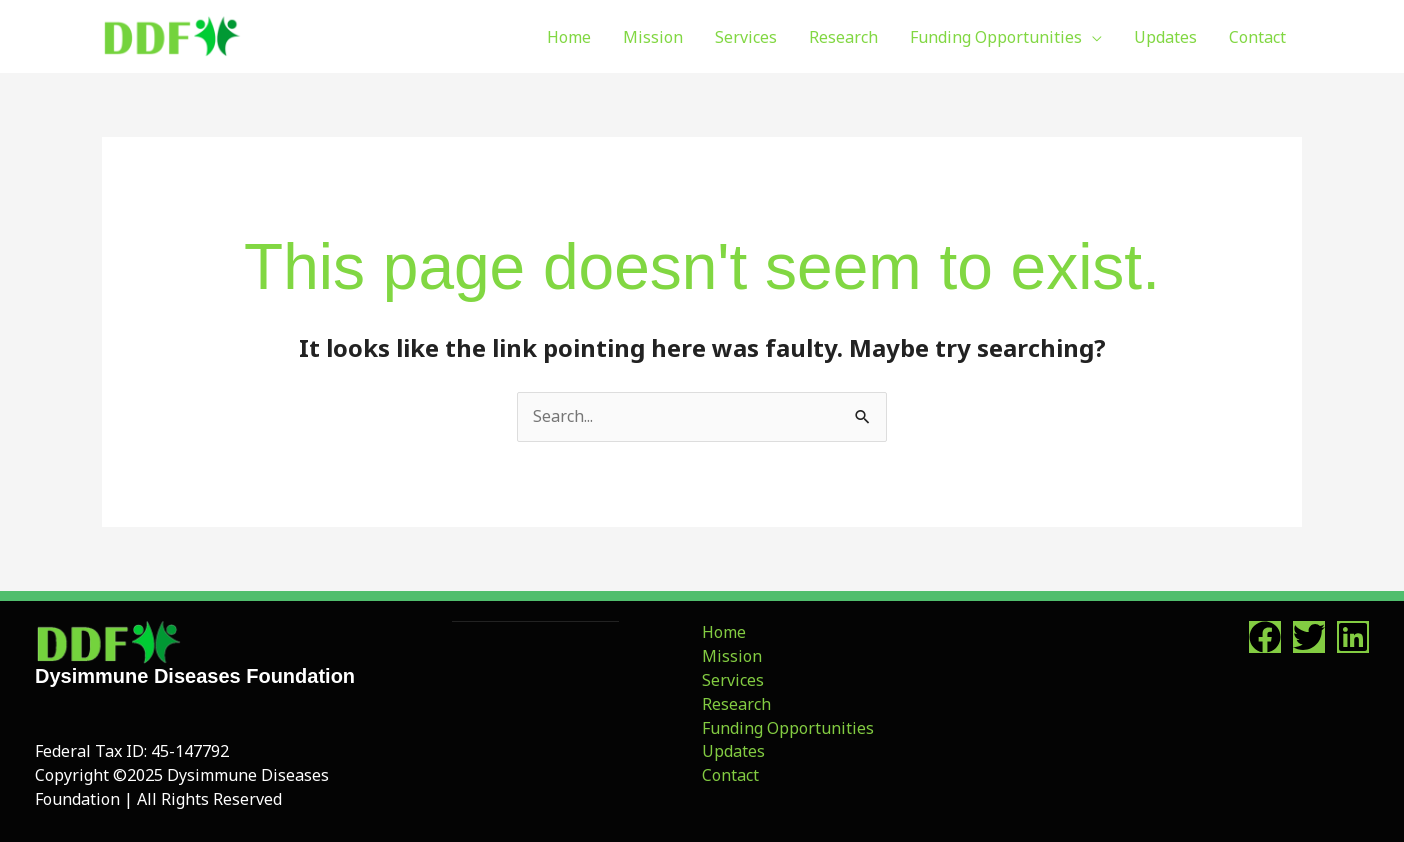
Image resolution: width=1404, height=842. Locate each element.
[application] (1092, 37)
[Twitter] (1309, 637)
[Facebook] (1265, 637)
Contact (730, 775)
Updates (733, 751)
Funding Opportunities (788, 728)
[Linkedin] (1353, 637)
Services (733, 680)
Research (736, 704)
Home (724, 632)
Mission (732, 656)
